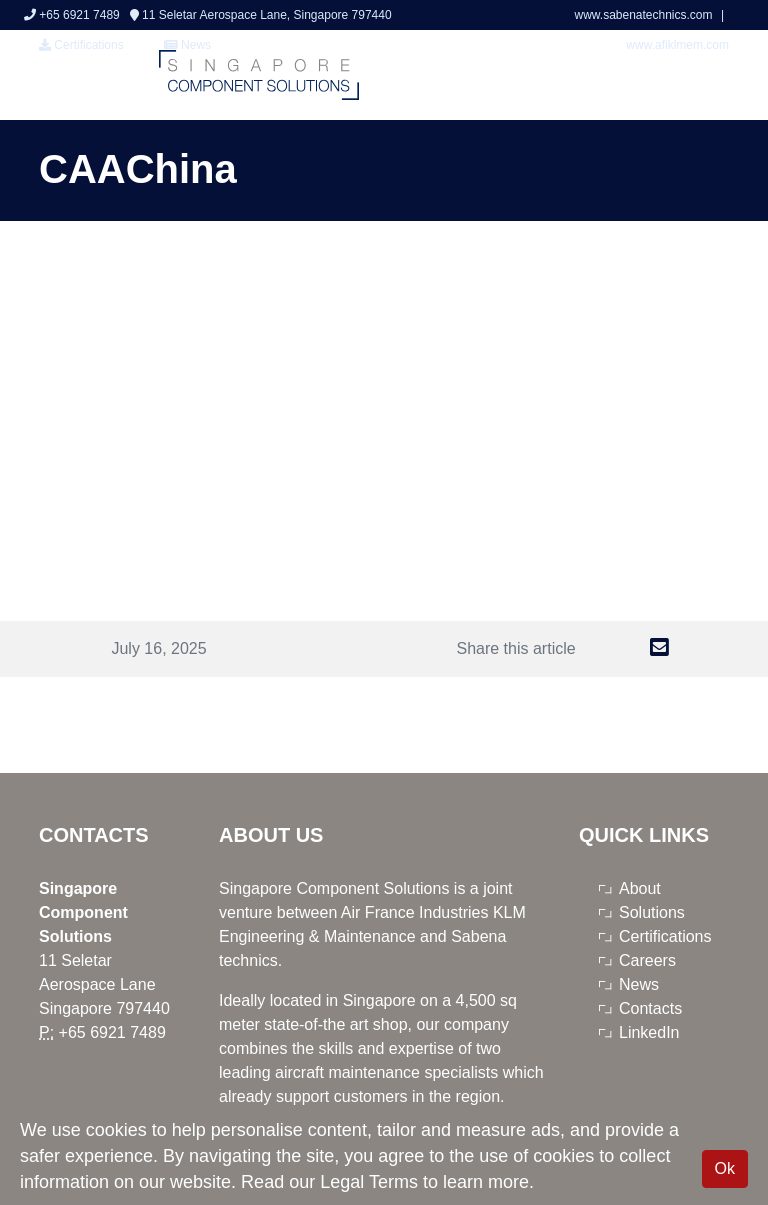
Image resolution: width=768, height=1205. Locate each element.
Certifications (81, 45)
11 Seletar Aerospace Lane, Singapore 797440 (261, 15)
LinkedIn (649, 1032)
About (640, 888)
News (639, 984)
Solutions (652, 912)
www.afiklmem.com (677, 45)
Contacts (650, 1008)
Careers (647, 960)
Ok (725, 1168)
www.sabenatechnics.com (644, 15)
